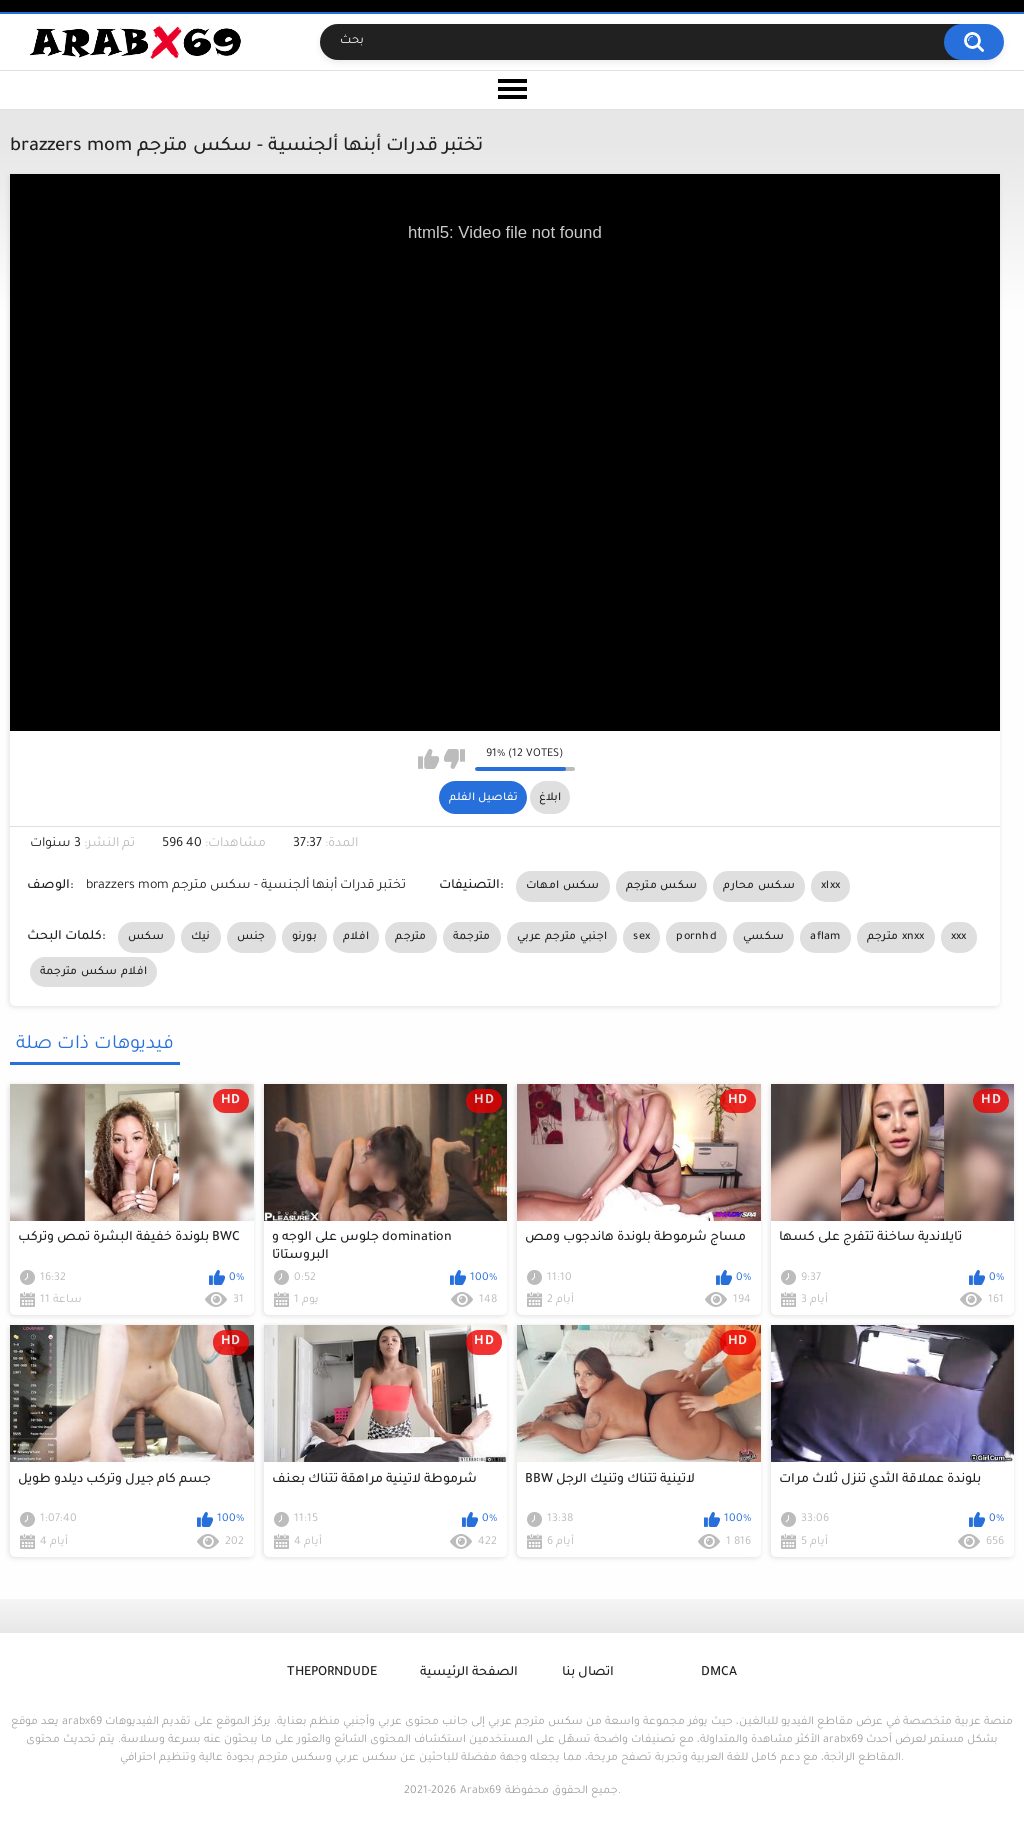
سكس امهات (563, 886)
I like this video (428, 759)
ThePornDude (332, 1673)
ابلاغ (550, 798)
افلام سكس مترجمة (94, 972)
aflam (825, 937)
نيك (201, 937)
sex (641, 937)
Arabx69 (480, 1791)
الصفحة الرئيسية (469, 1673)
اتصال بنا (588, 1673)
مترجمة (472, 937)
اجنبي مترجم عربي (562, 937)
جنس (251, 937)
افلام (356, 937)
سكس (146, 937)
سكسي (763, 937)
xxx (959, 937)
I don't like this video (454, 759)
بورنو (305, 937)
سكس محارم (759, 886)
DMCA (719, 1673)
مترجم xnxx (896, 937)
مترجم (411, 937)
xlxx (830, 886)
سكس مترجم (662, 886)
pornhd (696, 937)
